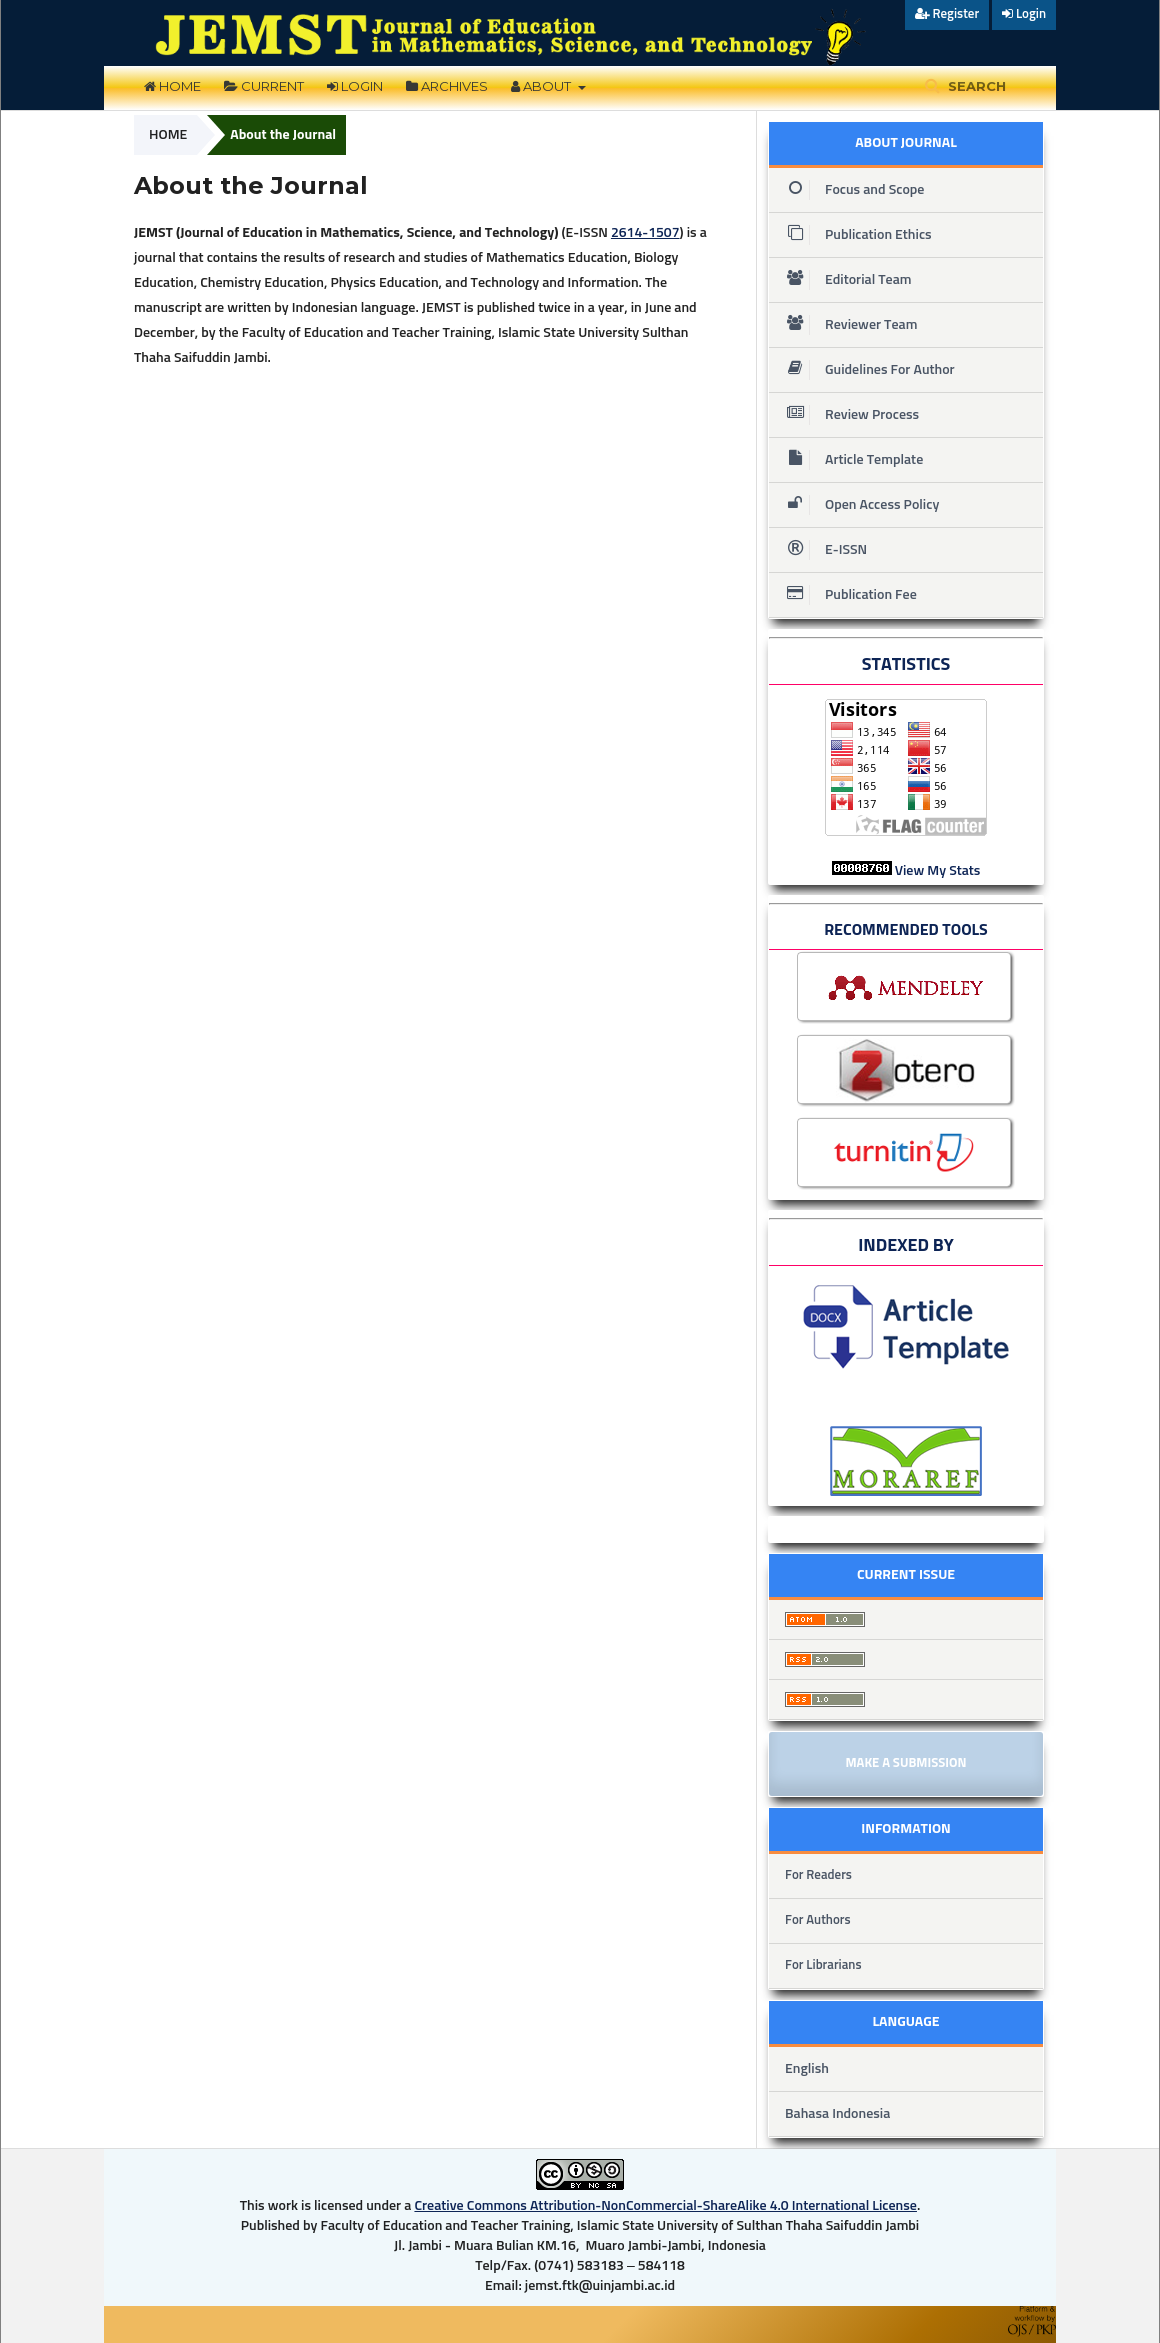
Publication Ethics (853, 235)
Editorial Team (843, 280)
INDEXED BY (906, 1246)
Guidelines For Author (865, 370)
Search (975, 86)
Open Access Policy (857, 505)
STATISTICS (906, 665)
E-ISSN (821, 550)
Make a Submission (905, 1763)
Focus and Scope (849, 190)
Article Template (849, 460)
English (807, 2069)
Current (264, 86)
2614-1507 (645, 233)
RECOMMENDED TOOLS (906, 930)
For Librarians (823, 1965)
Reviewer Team (848, 325)
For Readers (818, 1875)
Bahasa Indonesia (837, 2114)
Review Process (847, 415)
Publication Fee (846, 595)
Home (172, 86)
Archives (447, 86)
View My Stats (938, 871)
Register (947, 14)
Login (355, 86)
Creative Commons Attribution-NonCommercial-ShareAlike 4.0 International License (665, 2206)
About (542, 86)
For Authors (818, 1920)
